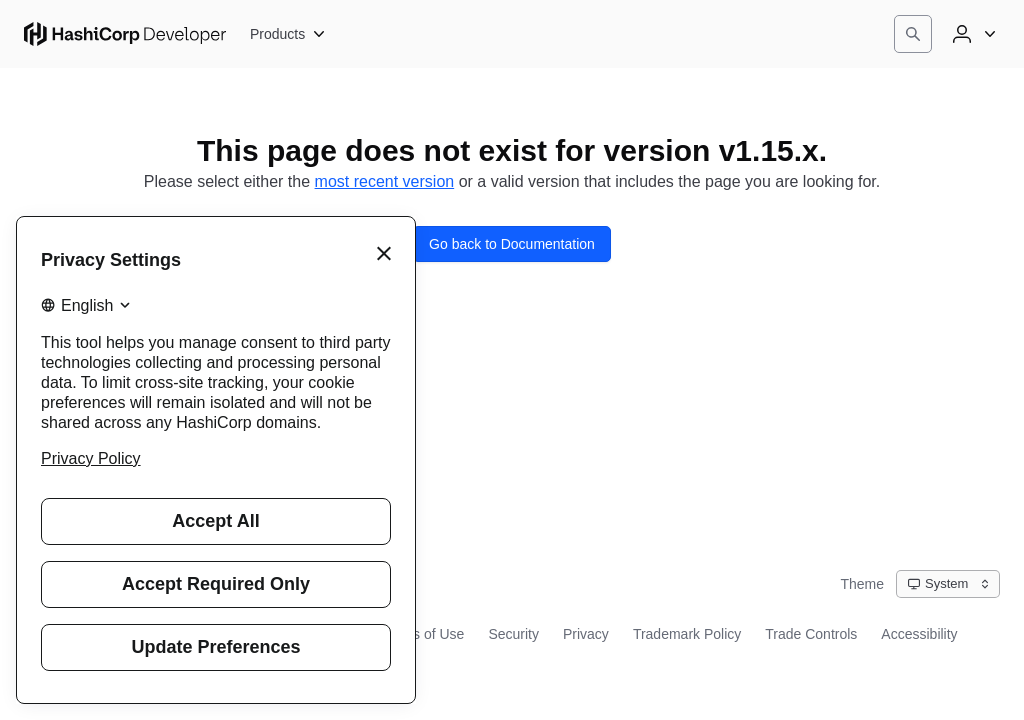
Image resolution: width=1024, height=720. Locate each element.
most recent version (385, 181)
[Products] (288, 34)
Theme (862, 584)
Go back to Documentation (512, 244)
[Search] (913, 34)
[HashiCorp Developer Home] (125, 34)
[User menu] (972, 34)
